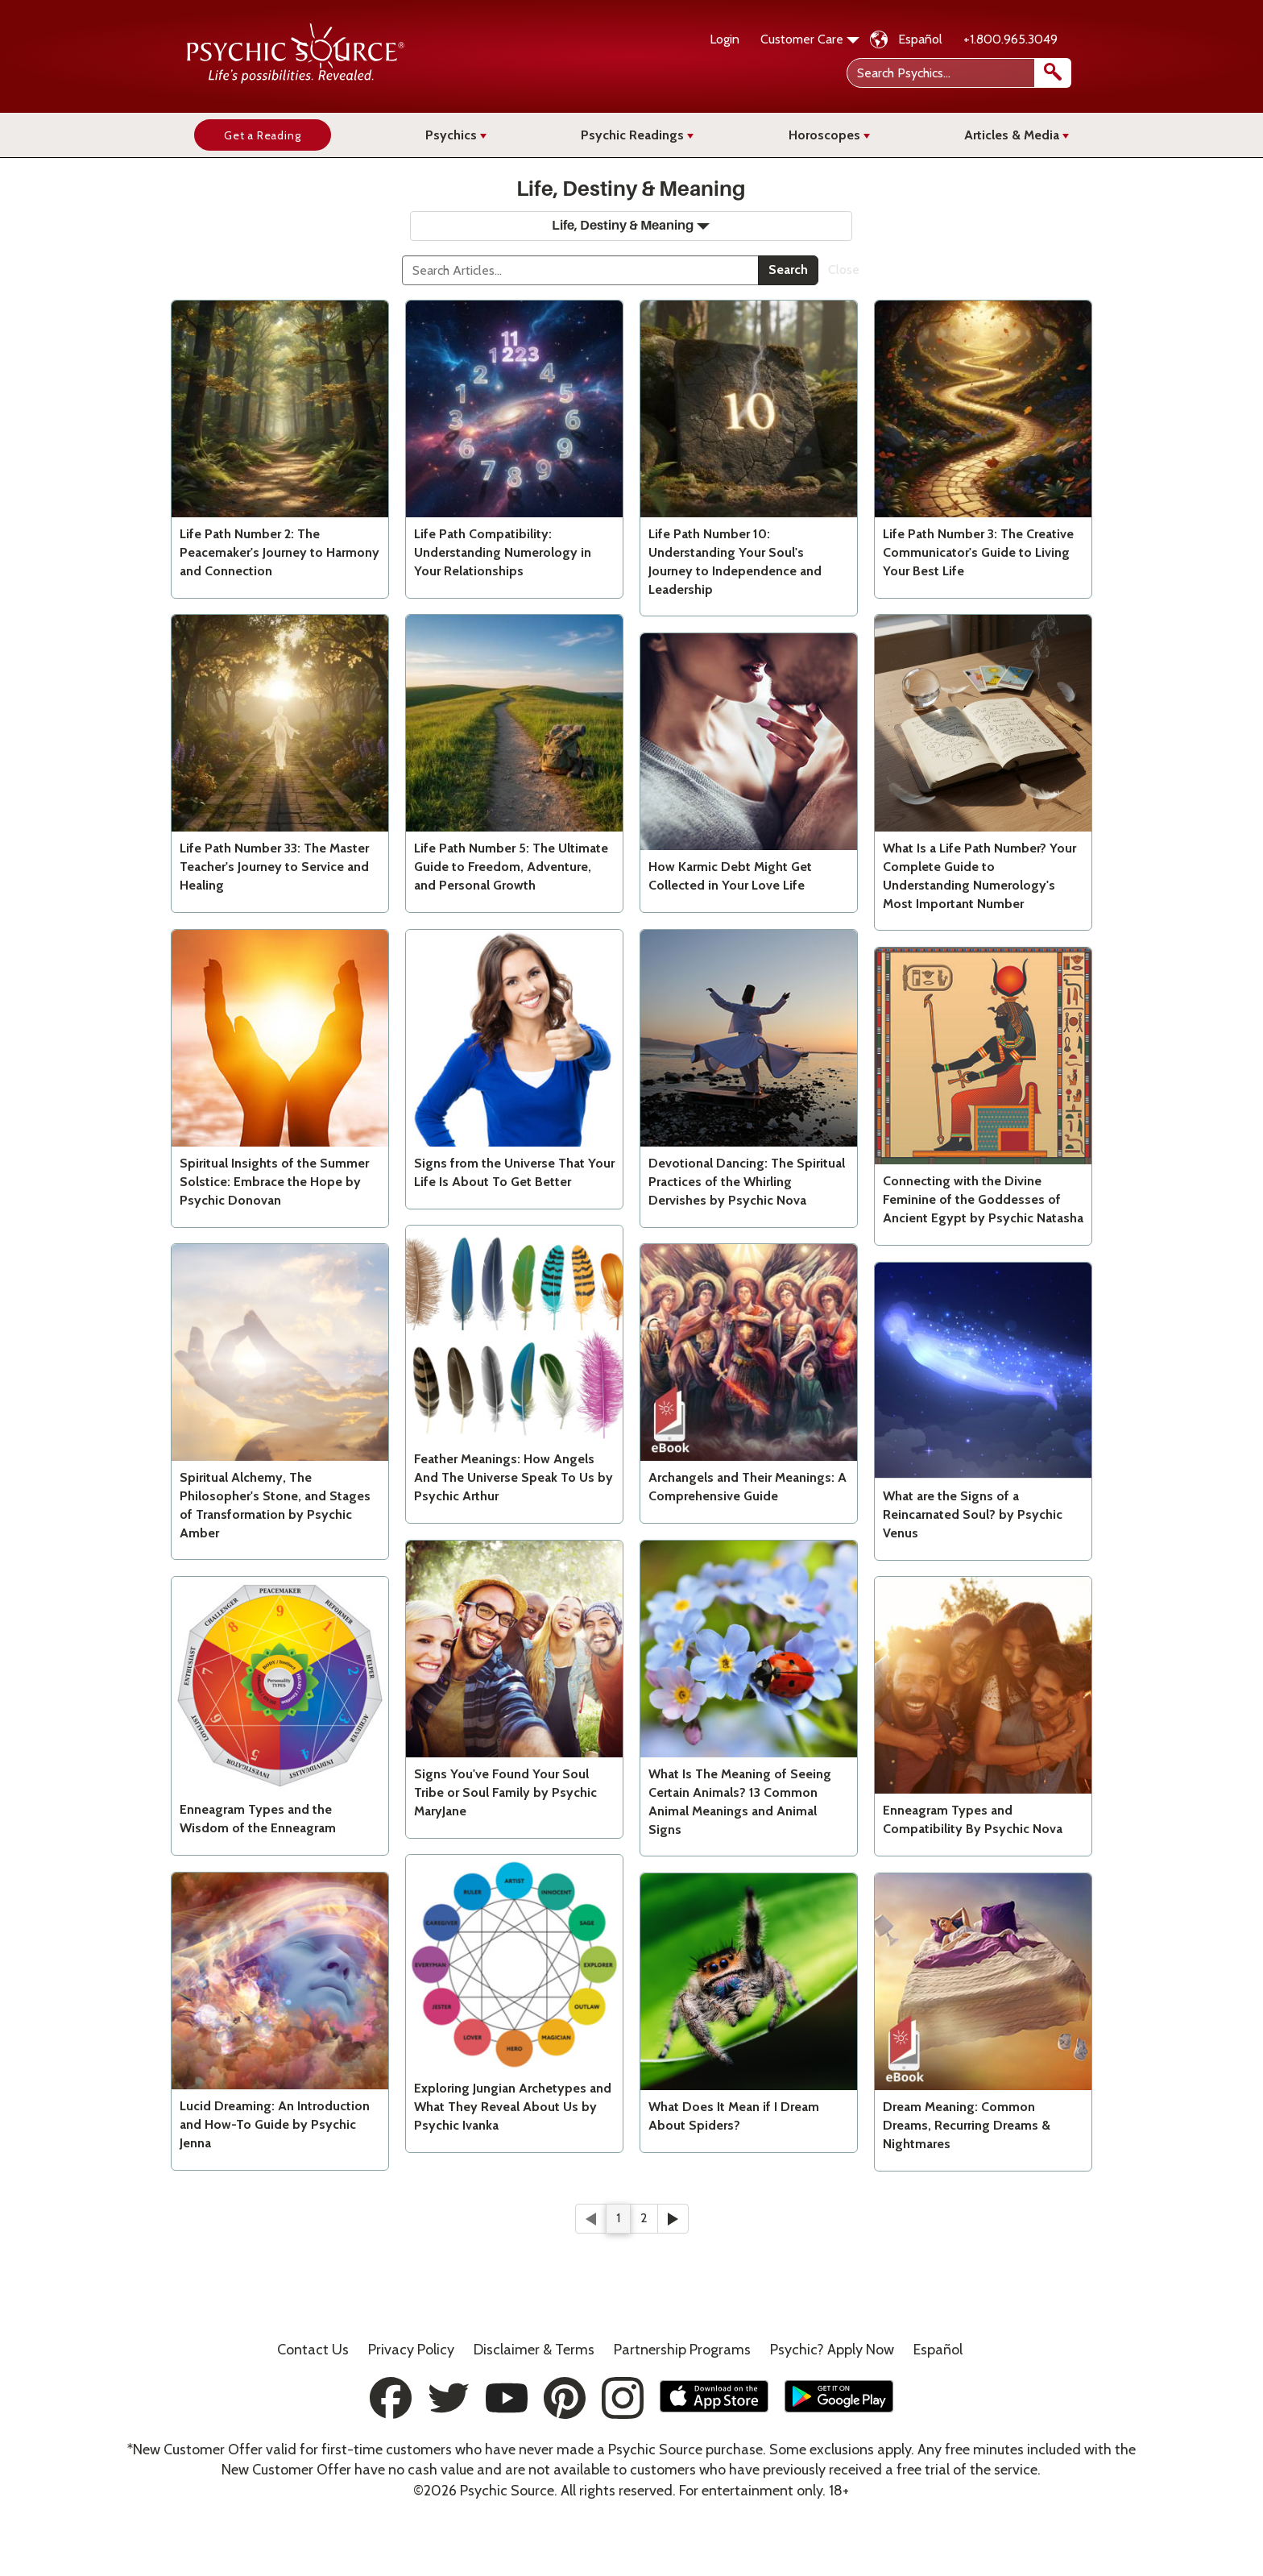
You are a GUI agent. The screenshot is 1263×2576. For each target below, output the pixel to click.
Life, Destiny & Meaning (631, 225)
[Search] (580, 270)
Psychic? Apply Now (832, 2349)
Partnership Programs (682, 2349)
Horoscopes (829, 135)
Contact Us (313, 2349)
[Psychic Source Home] (295, 79)
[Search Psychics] (957, 73)
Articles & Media (1016, 135)
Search (788, 269)
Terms (534, 2349)
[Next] (673, 2219)
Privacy (411, 2349)
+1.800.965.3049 (1010, 39)
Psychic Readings (637, 135)
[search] (1052, 73)
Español (920, 39)
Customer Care (809, 39)
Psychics (456, 135)
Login (724, 39)
